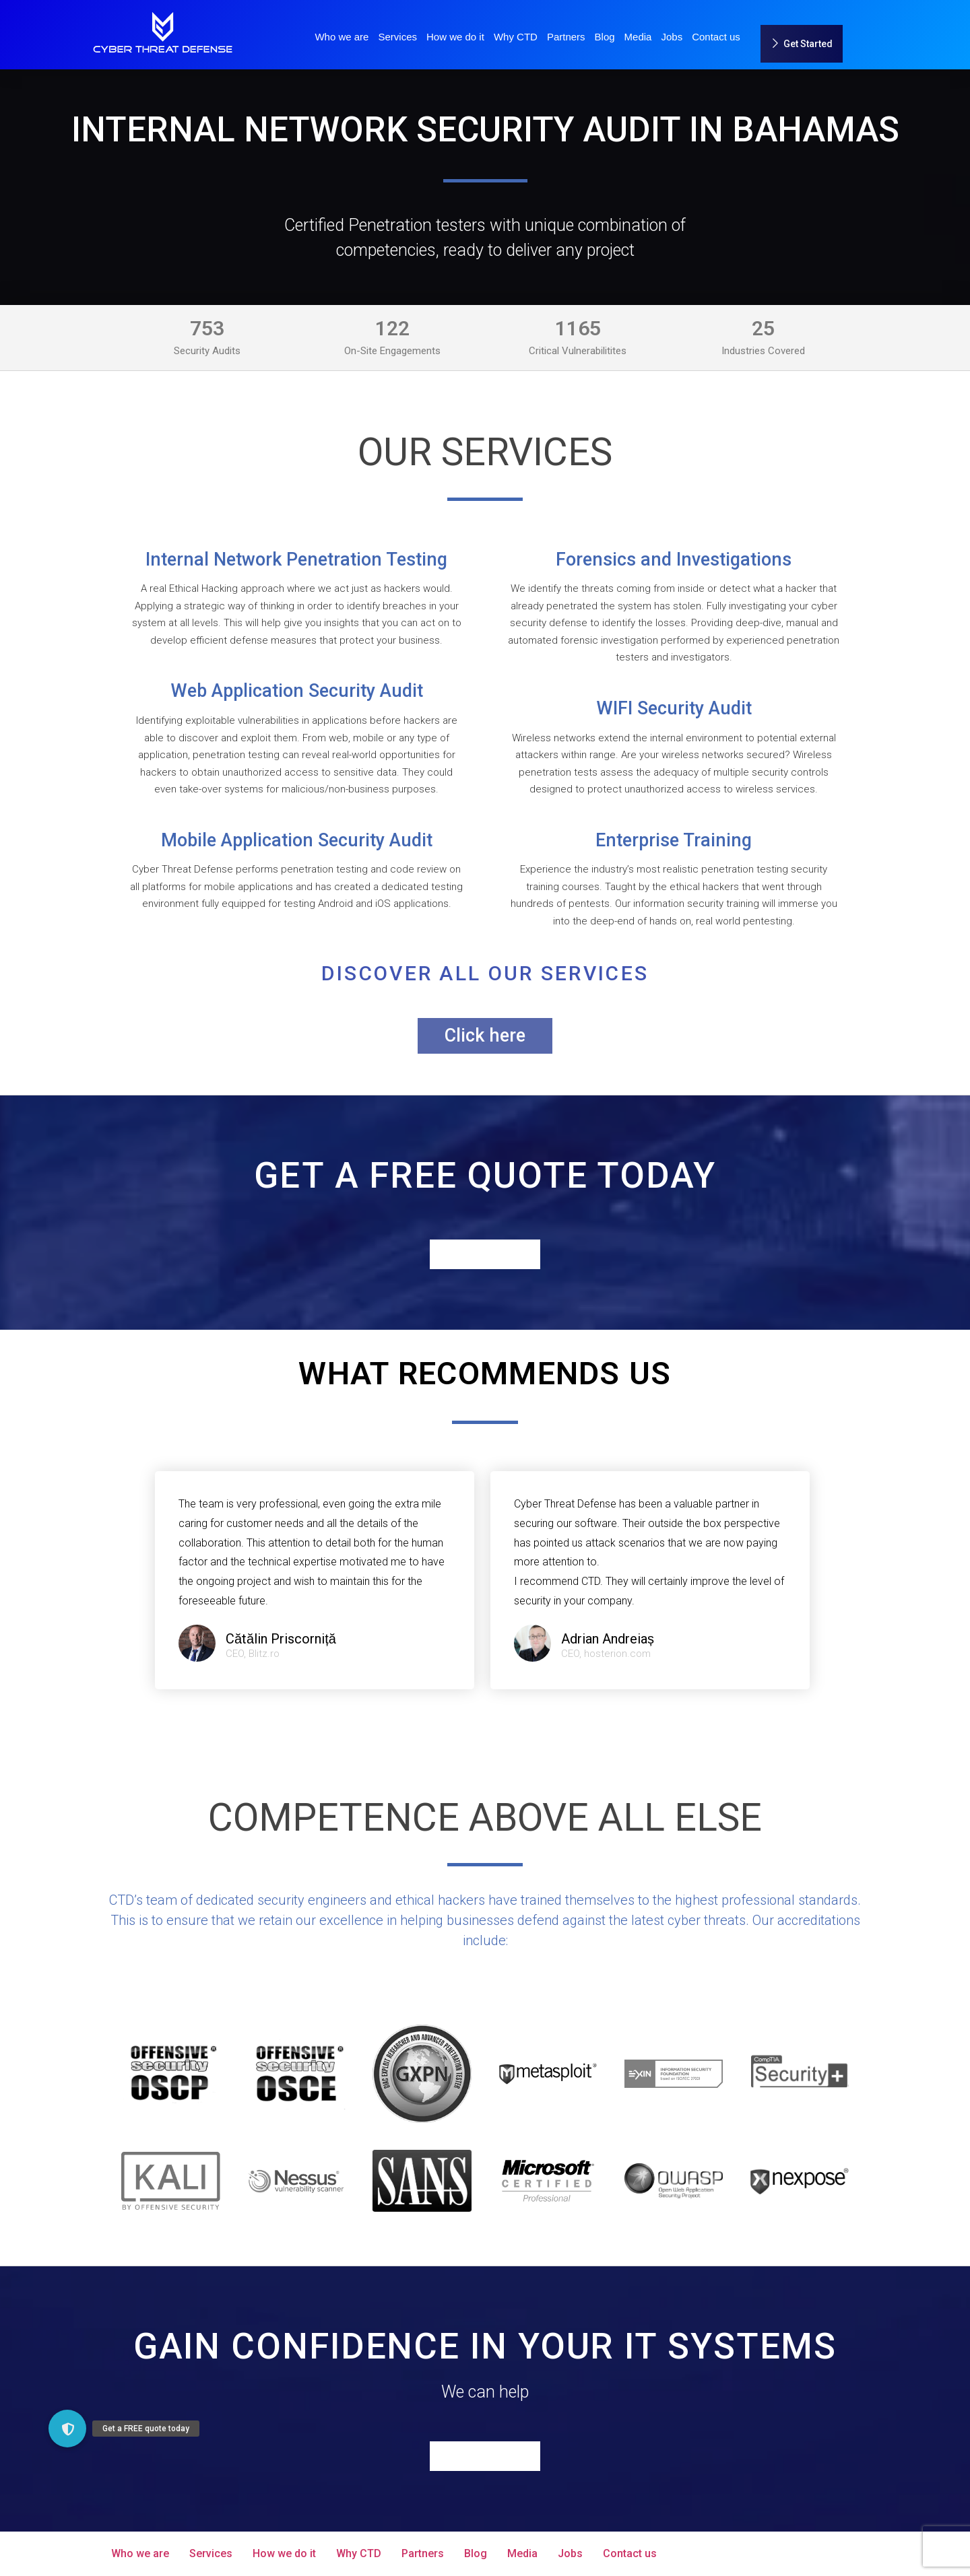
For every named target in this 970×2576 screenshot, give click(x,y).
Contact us (716, 36)
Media (638, 36)
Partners (566, 36)
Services (397, 36)
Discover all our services (485, 973)
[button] (67, 2428)
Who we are (341, 36)
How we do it (455, 36)
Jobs (671, 36)
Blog (605, 36)
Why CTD (516, 36)
